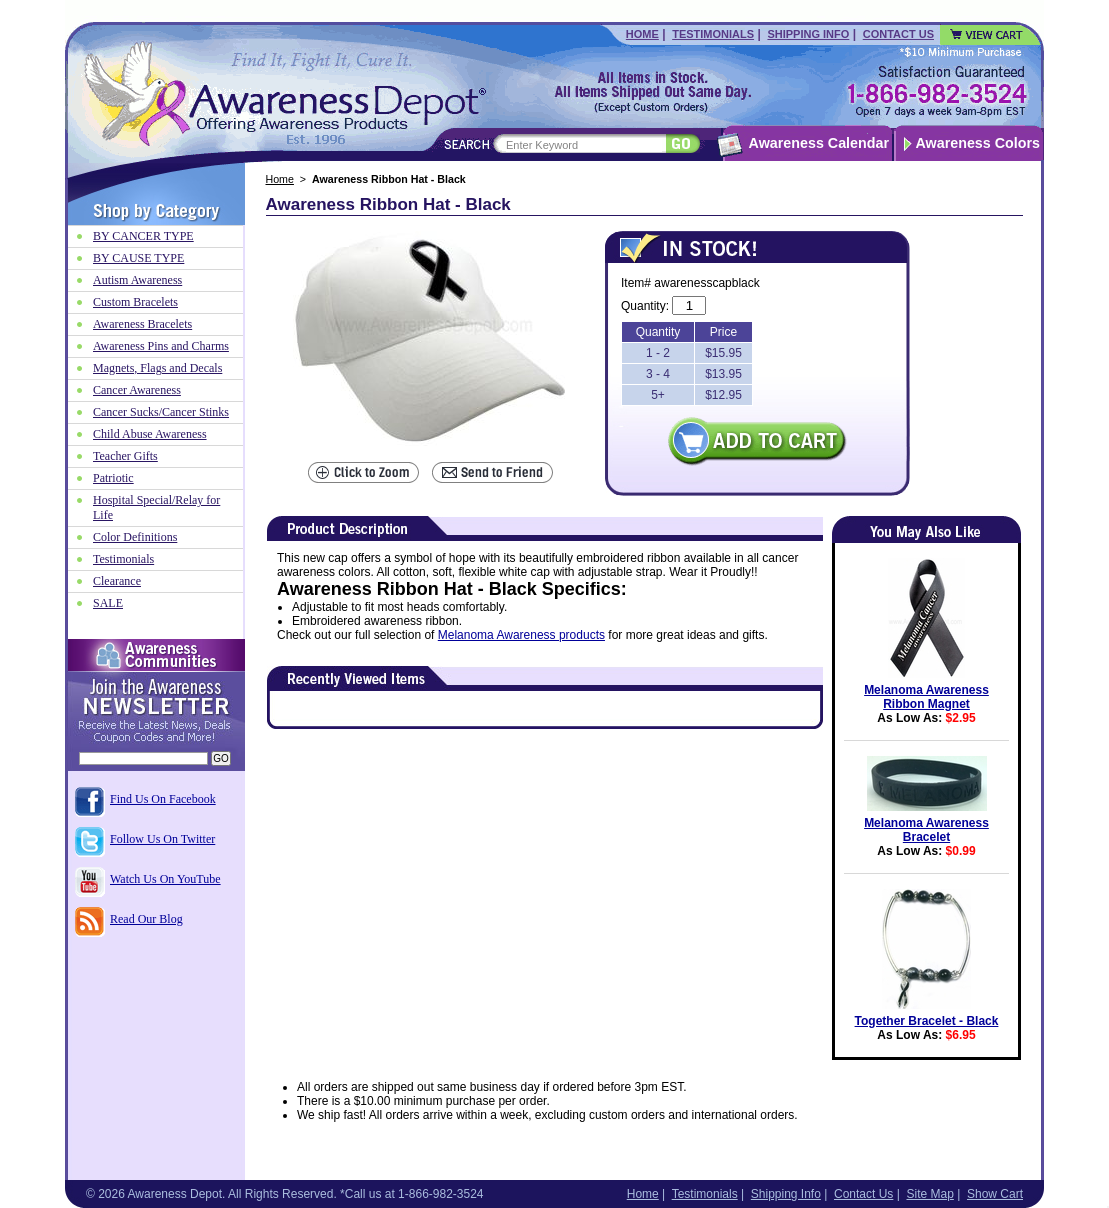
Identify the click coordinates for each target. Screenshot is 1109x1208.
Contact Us (898, 34)
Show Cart (995, 1194)
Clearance (117, 581)
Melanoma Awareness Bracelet (926, 830)
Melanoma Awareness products (521, 635)
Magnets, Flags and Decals (157, 368)
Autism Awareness (137, 280)
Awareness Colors (978, 143)
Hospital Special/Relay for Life (156, 507)
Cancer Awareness (137, 390)
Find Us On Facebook (163, 799)
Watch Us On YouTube (165, 879)
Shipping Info (808, 34)
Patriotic (113, 478)
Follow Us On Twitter (162, 839)
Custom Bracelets (135, 302)
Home (642, 34)
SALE (108, 603)
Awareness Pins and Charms (161, 346)
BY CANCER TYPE (143, 236)
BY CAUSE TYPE (138, 258)
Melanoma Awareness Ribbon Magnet (926, 697)
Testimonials (713, 34)
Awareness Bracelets (142, 324)
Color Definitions (135, 537)
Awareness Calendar (819, 143)
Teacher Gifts (125, 456)
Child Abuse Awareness (150, 434)
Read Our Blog (146, 919)
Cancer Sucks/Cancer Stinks (161, 412)
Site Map (929, 1194)
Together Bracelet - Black (927, 1021)
